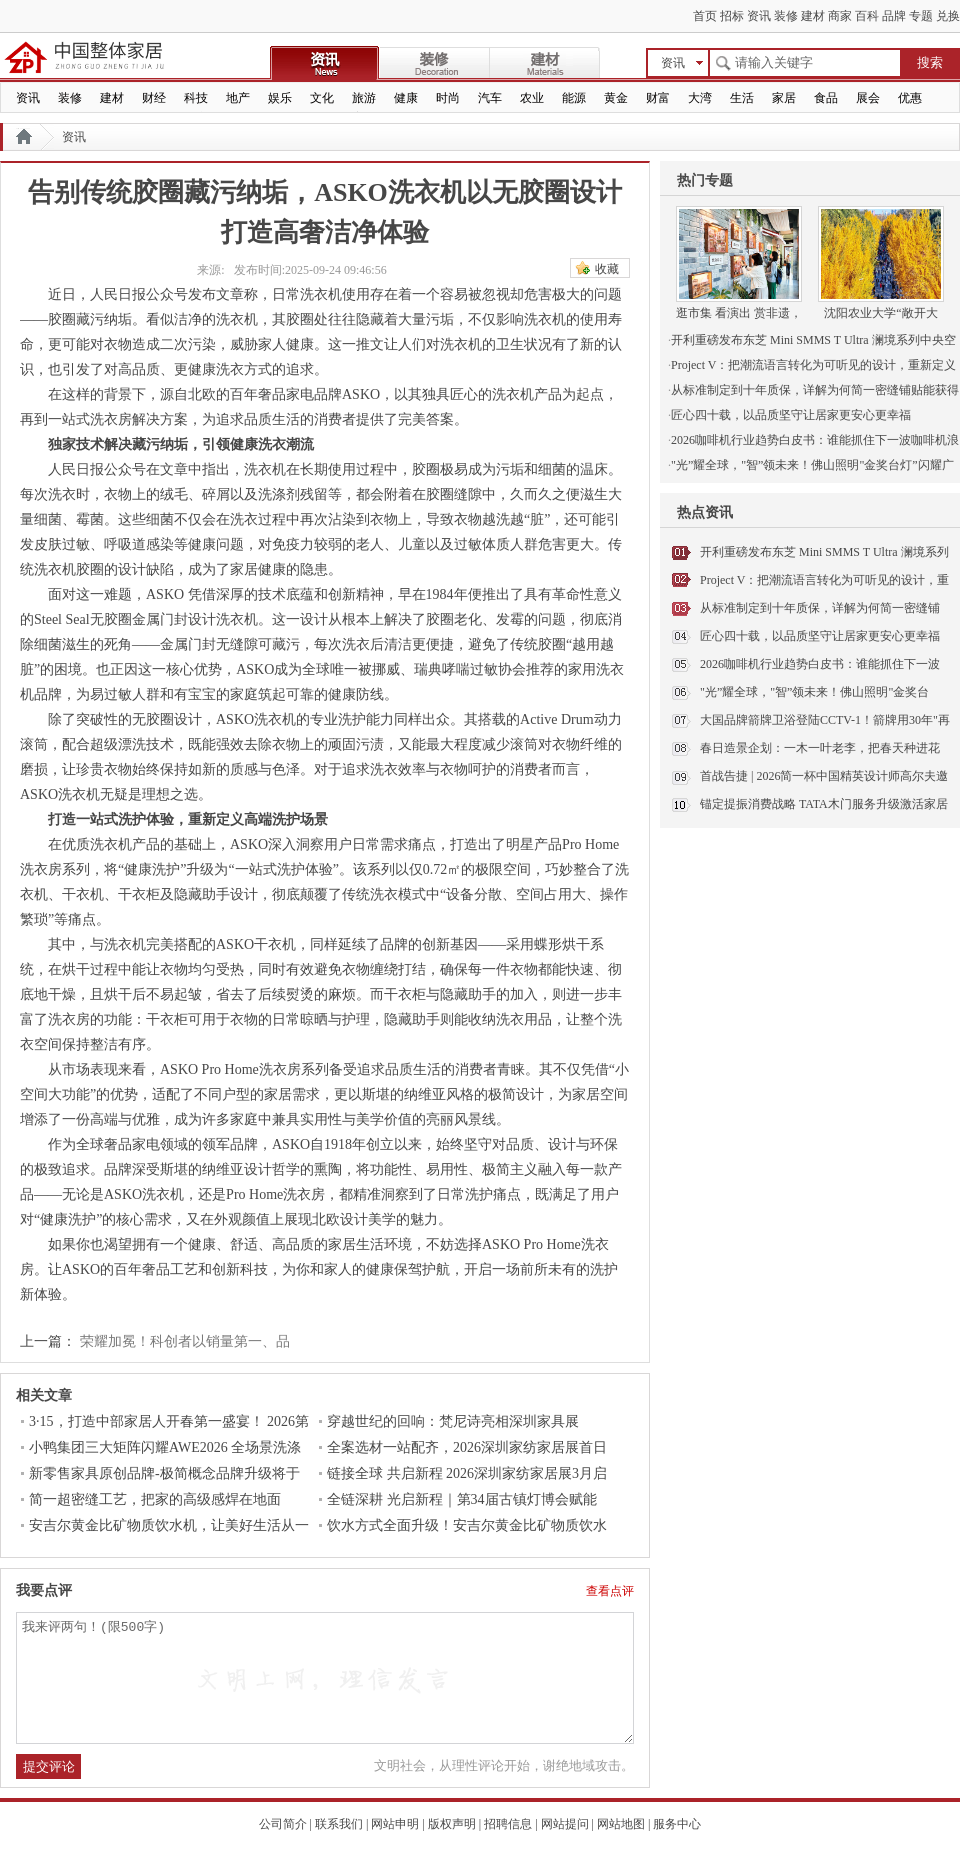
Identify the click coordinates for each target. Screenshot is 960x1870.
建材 (813, 16)
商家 (840, 16)
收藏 (607, 269)
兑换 (948, 16)
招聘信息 (508, 1824)
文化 (322, 98)
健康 (406, 98)
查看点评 (610, 1591)
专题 (921, 16)
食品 (826, 98)
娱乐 (280, 98)
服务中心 (677, 1824)
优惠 (910, 98)
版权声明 (452, 1824)
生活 (742, 98)
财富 (658, 98)
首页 (705, 16)
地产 (238, 98)
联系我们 (339, 1824)
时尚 (448, 98)
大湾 (700, 98)
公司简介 (283, 1824)
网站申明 (395, 1824)
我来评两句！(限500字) (325, 1678)
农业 (532, 98)
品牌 (894, 16)
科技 (196, 98)
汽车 (490, 98)
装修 (786, 16)
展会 (868, 98)
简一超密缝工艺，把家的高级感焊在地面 (155, 1499)
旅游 (364, 98)
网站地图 (621, 1824)
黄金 (616, 98)
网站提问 (565, 1824)
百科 (867, 16)
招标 (732, 16)
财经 (154, 98)
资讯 (759, 16)
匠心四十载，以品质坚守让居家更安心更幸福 (820, 636)
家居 (784, 98)
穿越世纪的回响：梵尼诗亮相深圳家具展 (453, 1421)
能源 (574, 98)
